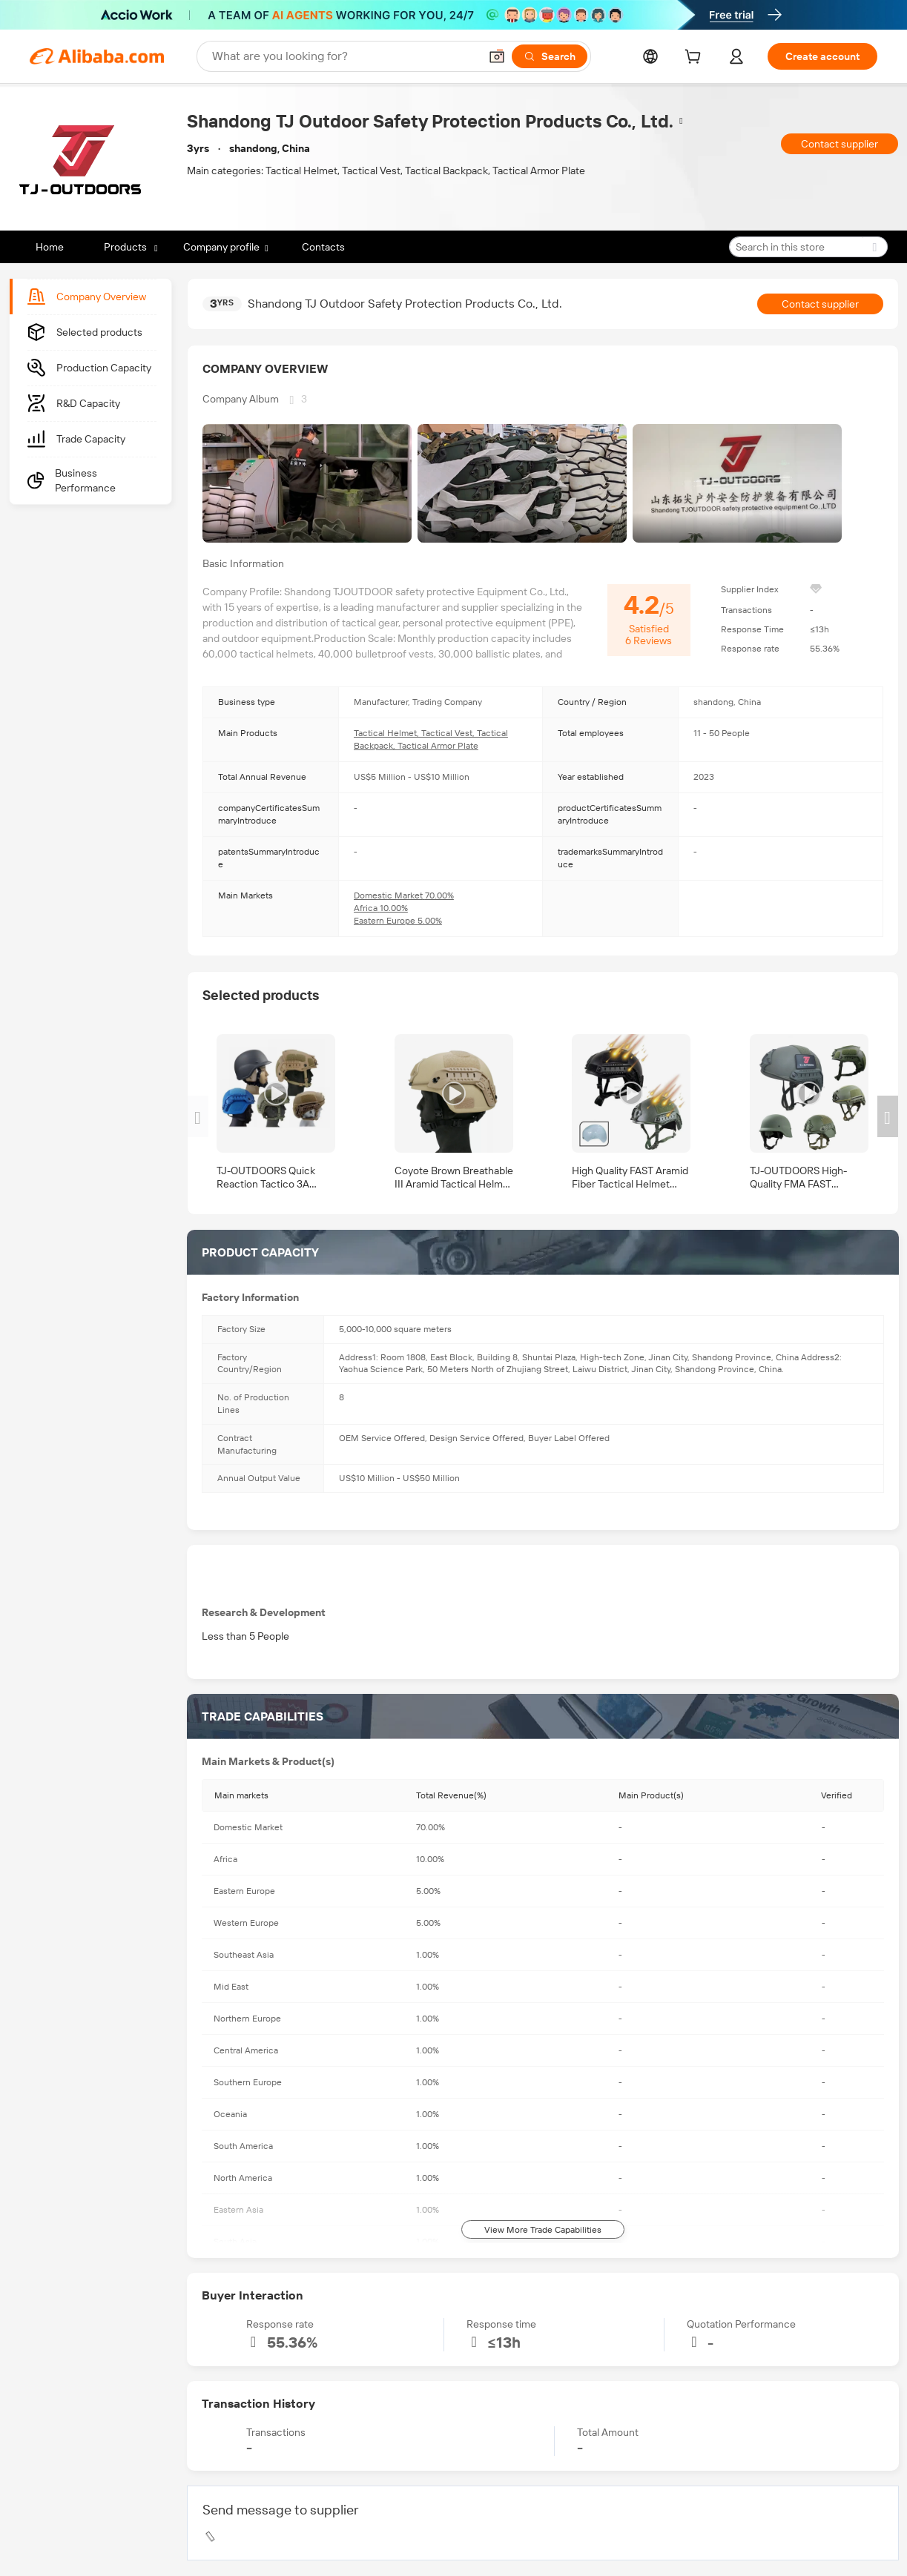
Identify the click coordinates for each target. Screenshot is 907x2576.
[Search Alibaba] (344, 56)
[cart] (696, 58)
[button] (497, 56)
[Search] (549, 56)
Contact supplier (839, 144)
